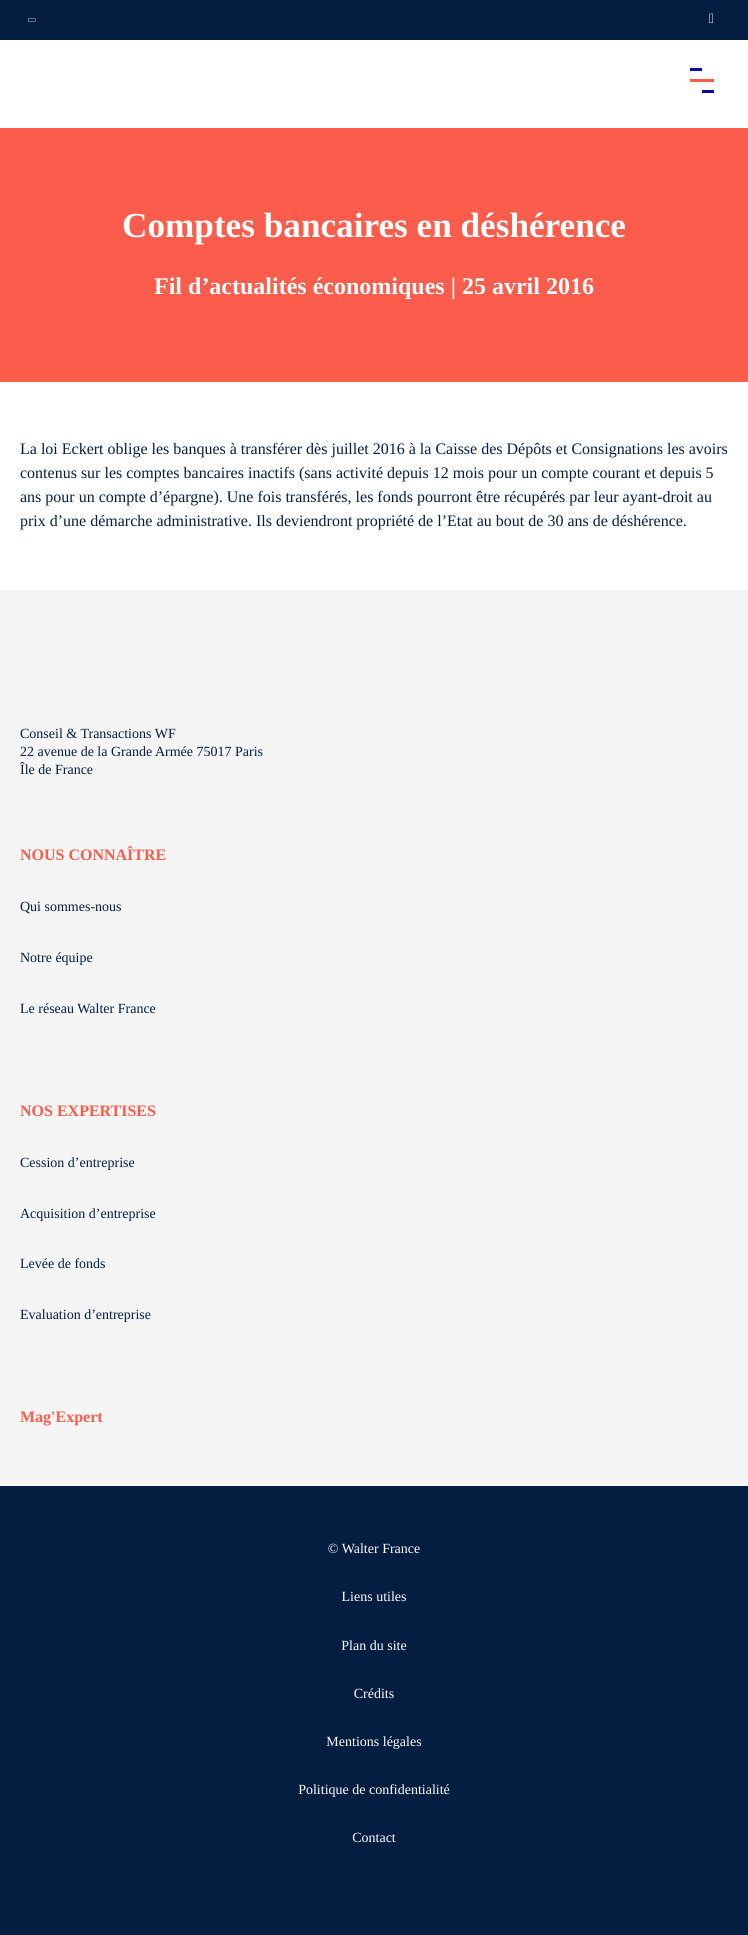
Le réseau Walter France (88, 1009)
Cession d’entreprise (77, 1163)
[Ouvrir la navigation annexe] (32, 20)
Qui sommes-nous (71, 907)
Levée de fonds (63, 1264)
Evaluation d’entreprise (85, 1315)
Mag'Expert (61, 1417)
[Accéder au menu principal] (702, 80)
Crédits (374, 1694)
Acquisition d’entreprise (88, 1214)
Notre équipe (56, 958)
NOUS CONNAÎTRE (93, 855)
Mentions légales (373, 1742)
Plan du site (373, 1646)
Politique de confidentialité (374, 1790)
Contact (374, 1838)
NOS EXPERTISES (88, 1111)
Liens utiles (374, 1597)
